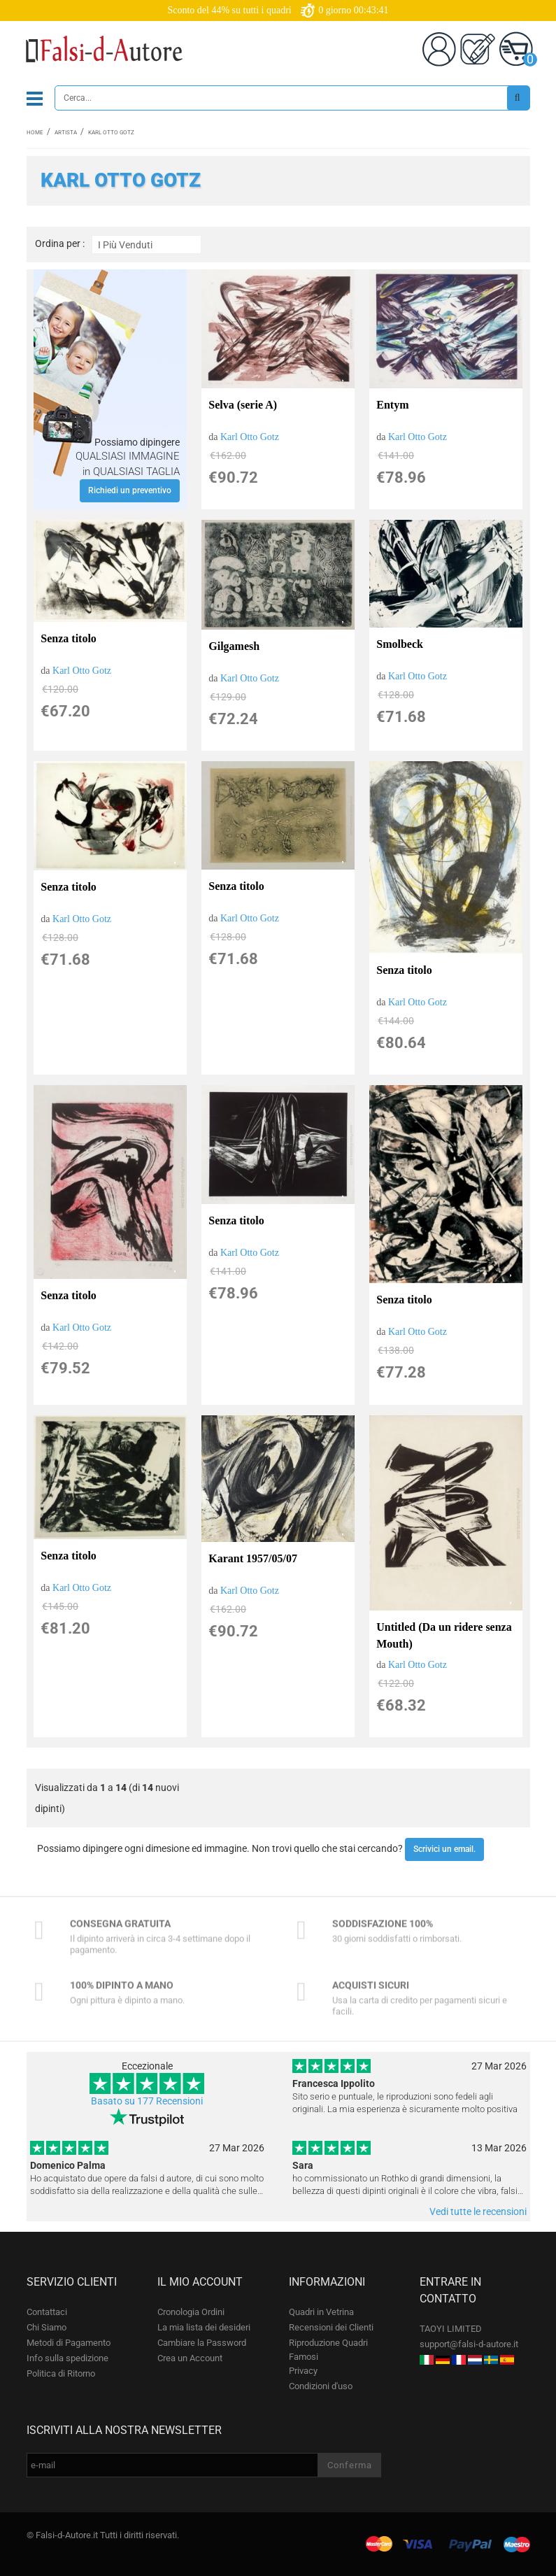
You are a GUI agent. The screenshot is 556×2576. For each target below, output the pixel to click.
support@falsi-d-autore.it (469, 2344)
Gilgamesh (233, 646)
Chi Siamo (46, 2327)
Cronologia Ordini (190, 2312)
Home (35, 132)
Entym (392, 405)
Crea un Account (189, 2358)
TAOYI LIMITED (451, 2328)
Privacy (303, 2370)
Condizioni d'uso (320, 2386)
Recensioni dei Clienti (331, 2327)
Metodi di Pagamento (69, 2342)
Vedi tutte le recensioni (478, 2211)
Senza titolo (69, 638)
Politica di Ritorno (61, 2373)
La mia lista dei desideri (203, 2327)
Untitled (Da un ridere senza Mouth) (443, 1635)
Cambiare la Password (201, 2342)
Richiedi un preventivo (129, 490)
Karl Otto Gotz (249, 437)
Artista (66, 132)
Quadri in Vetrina (321, 2312)
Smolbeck (399, 644)
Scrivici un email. (444, 1849)
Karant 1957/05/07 (252, 1558)
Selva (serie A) (242, 405)
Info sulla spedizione (67, 2358)
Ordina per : (60, 244)
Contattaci (47, 2312)
